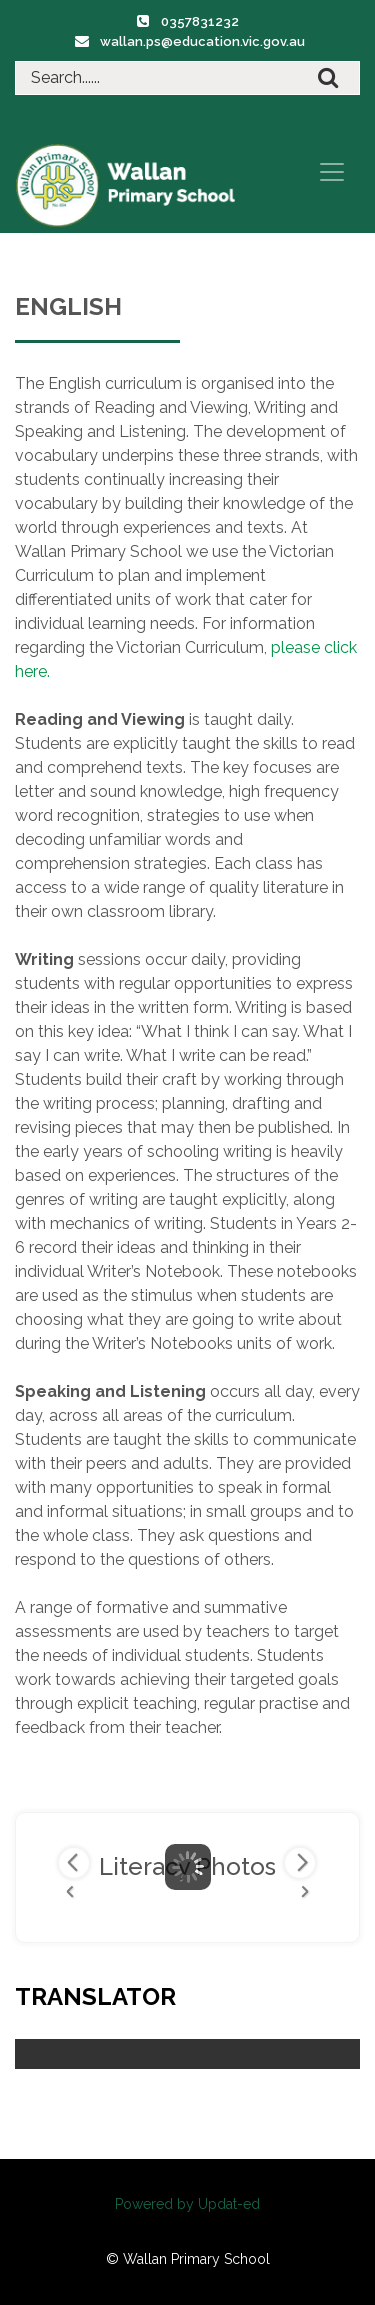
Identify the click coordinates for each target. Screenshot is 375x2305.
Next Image (300, 1863)
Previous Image (74, 1863)
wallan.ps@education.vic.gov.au (202, 41)
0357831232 (200, 21)
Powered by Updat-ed (187, 2204)
